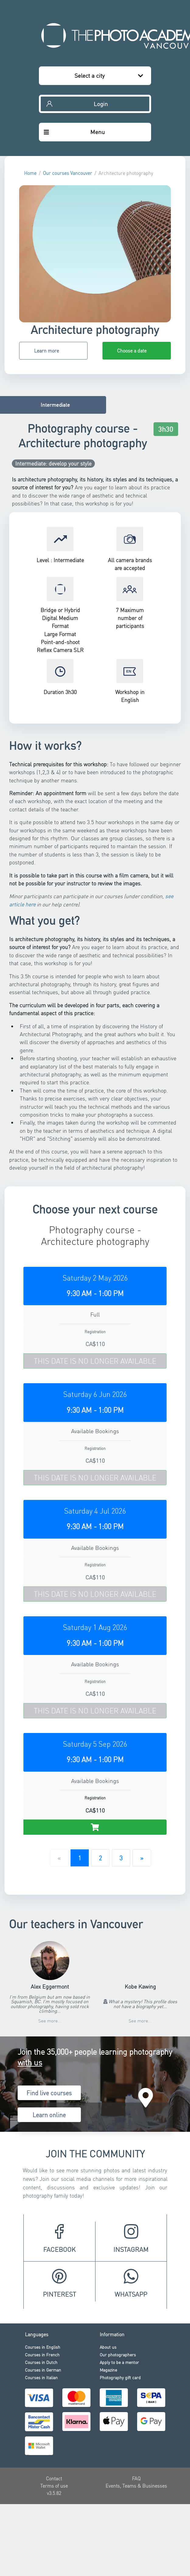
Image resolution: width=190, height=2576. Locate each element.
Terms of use (54, 2485)
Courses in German (43, 2369)
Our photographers (118, 2354)
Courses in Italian (41, 2377)
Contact (54, 2478)
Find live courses (49, 2093)
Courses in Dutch (41, 2362)
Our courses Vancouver (67, 173)
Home (30, 173)
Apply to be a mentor (119, 2362)
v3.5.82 (54, 2493)
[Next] (142, 1857)
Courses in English (42, 2347)
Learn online (49, 2115)
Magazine (108, 2369)
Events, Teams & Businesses (136, 2485)
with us (30, 2062)
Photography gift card (120, 2377)
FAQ (136, 2478)
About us (108, 2347)
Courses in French (42, 2354)
